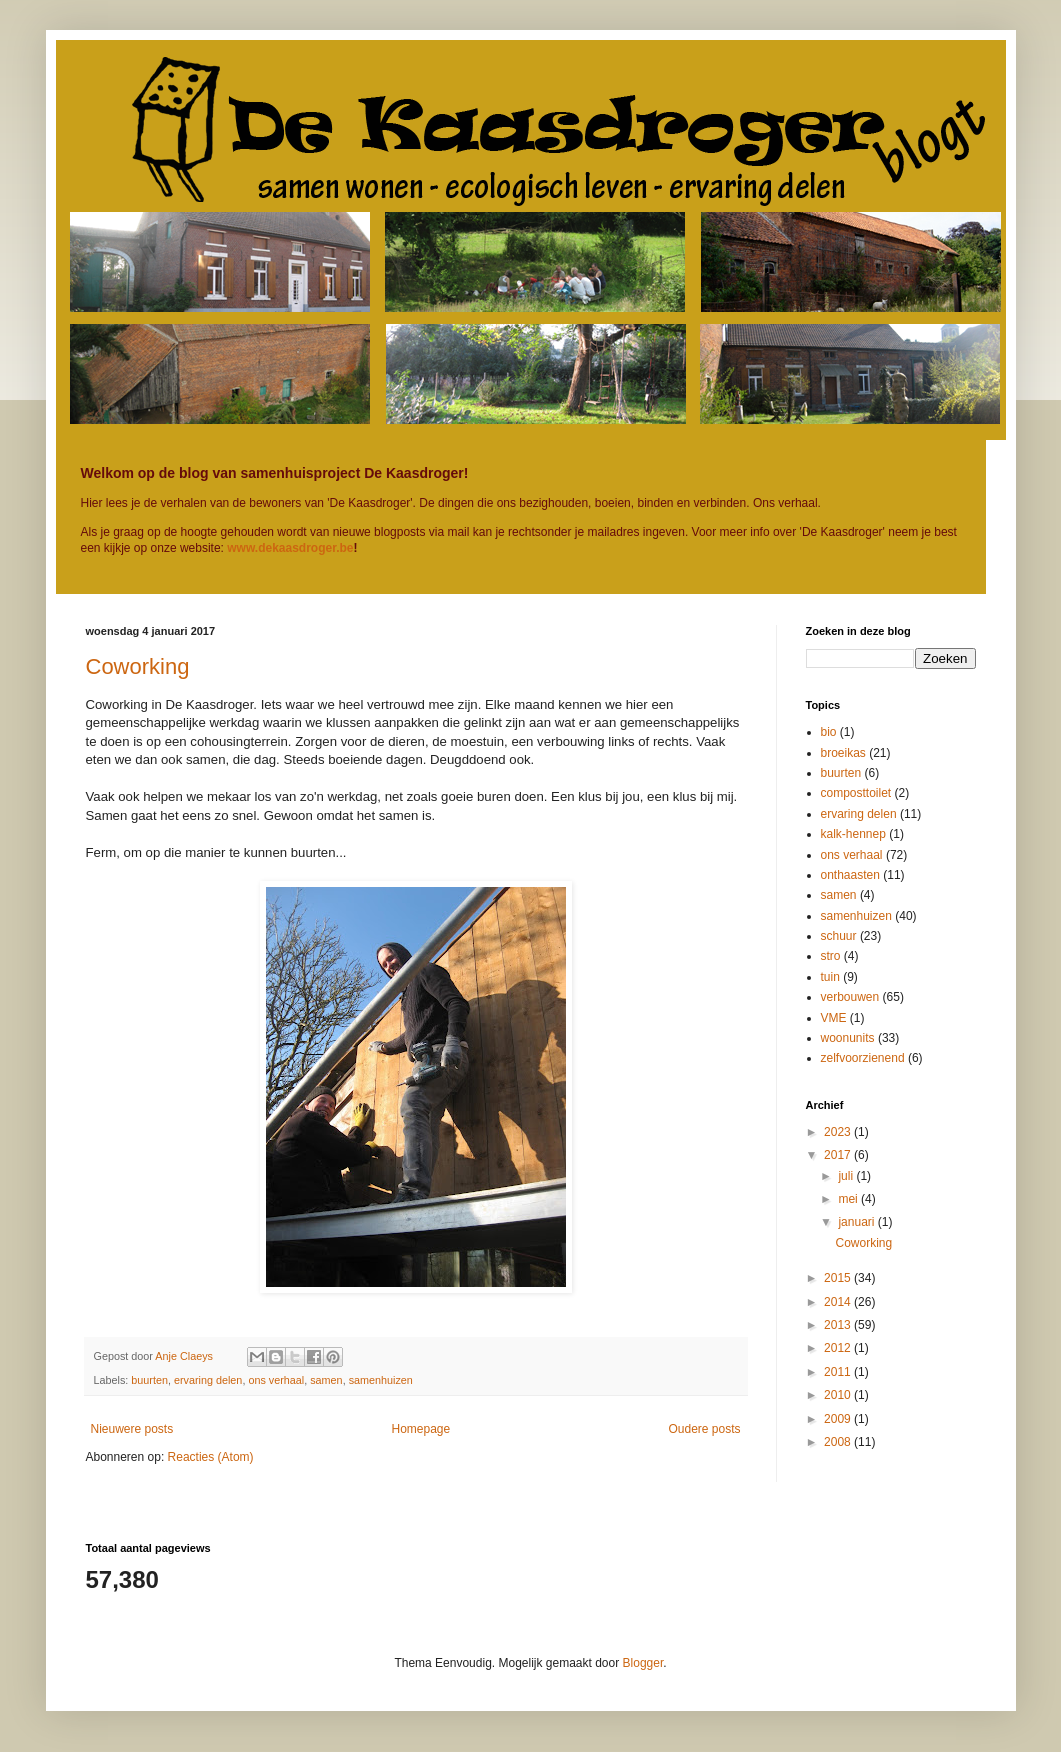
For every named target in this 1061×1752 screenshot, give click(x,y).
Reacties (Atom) (211, 1457)
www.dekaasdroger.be (290, 548)
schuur (839, 936)
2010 (839, 1395)
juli (847, 1176)
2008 (839, 1442)
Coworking (138, 666)
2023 (839, 1132)
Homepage (420, 1429)
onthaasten (850, 875)
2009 (839, 1419)
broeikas (843, 753)
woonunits (848, 1038)
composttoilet (856, 793)
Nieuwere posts (132, 1429)
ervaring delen (208, 1380)
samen (326, 1380)
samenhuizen (381, 1380)
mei (849, 1199)
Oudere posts (704, 1429)
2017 (839, 1155)
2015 (839, 1278)
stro (831, 956)
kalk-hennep (853, 834)
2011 (839, 1372)
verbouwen (850, 997)
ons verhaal (276, 1380)
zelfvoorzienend (863, 1058)
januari (857, 1222)
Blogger (643, 1663)
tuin (830, 977)
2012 (839, 1348)
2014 (839, 1302)
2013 (839, 1325)
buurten (149, 1380)
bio (829, 732)
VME (834, 1018)
